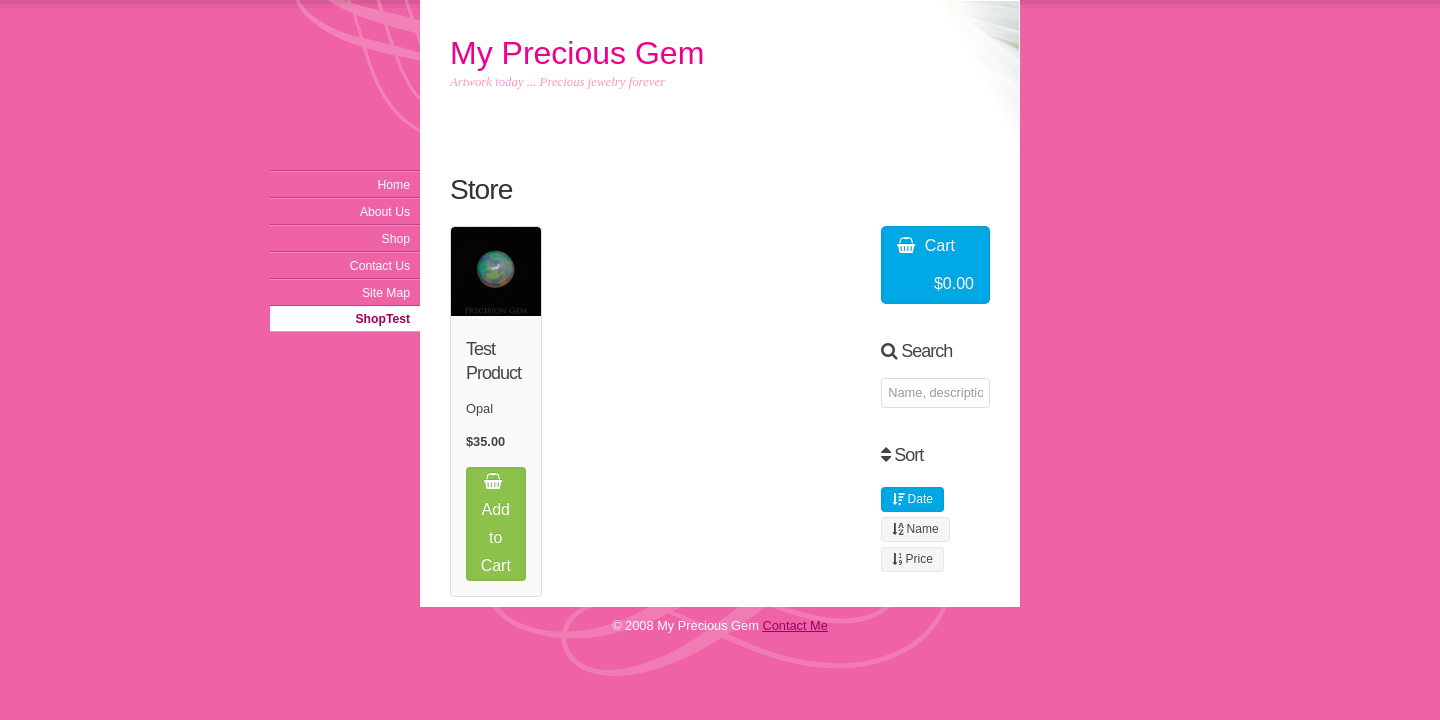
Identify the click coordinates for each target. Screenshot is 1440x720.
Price (912, 559)
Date (912, 499)
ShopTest (383, 319)
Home (394, 185)
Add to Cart (496, 523)
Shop (396, 239)
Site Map (386, 293)
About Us (385, 212)
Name (915, 529)
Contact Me (794, 625)
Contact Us (380, 266)
